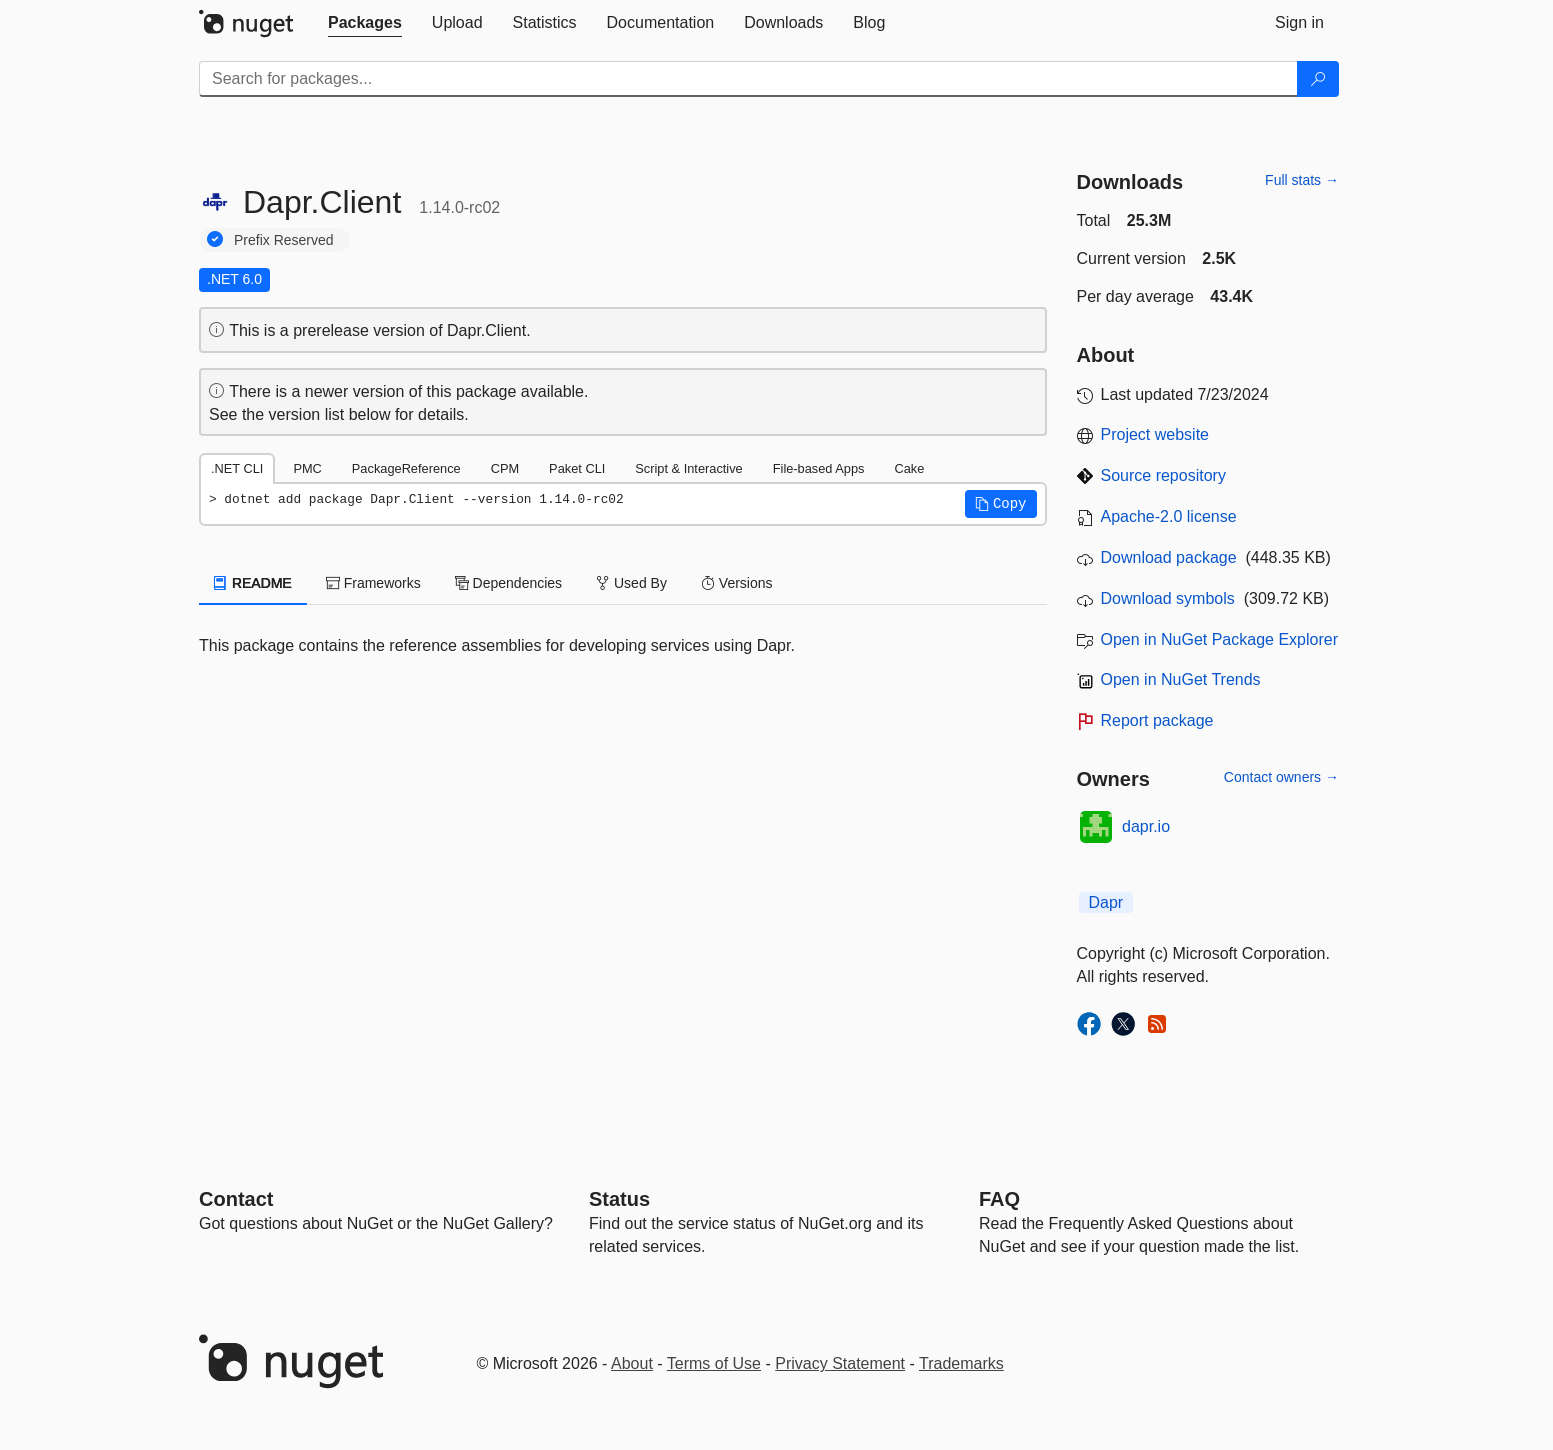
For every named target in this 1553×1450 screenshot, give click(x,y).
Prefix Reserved (284, 240)
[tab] (365, 23)
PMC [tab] (307, 468)
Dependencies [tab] (508, 583)
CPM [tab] (505, 468)
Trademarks (961, 1363)
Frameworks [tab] (373, 583)
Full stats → (1302, 180)
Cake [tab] (909, 468)
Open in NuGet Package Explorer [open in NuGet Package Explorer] (1219, 639)
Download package (1169, 557)
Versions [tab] (737, 583)
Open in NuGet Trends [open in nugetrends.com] (1181, 679)
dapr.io (1146, 826)
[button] (1001, 504)
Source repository (1163, 475)
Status (619, 1199)
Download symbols (1168, 598)
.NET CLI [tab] (237, 468)
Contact (236, 1199)
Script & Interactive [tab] (688, 468)
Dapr (1106, 902)
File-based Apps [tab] (819, 468)
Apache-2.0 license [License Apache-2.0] (1169, 516)
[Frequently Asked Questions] (999, 1199)
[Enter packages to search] (748, 79)
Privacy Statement (840, 1363)
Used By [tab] (631, 583)
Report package (1157, 720)
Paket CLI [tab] (577, 468)
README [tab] (253, 583)
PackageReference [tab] (406, 468)
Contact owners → (1281, 777)
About (632, 1363)
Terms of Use (714, 1363)
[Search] (1318, 79)
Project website (1155, 434)
